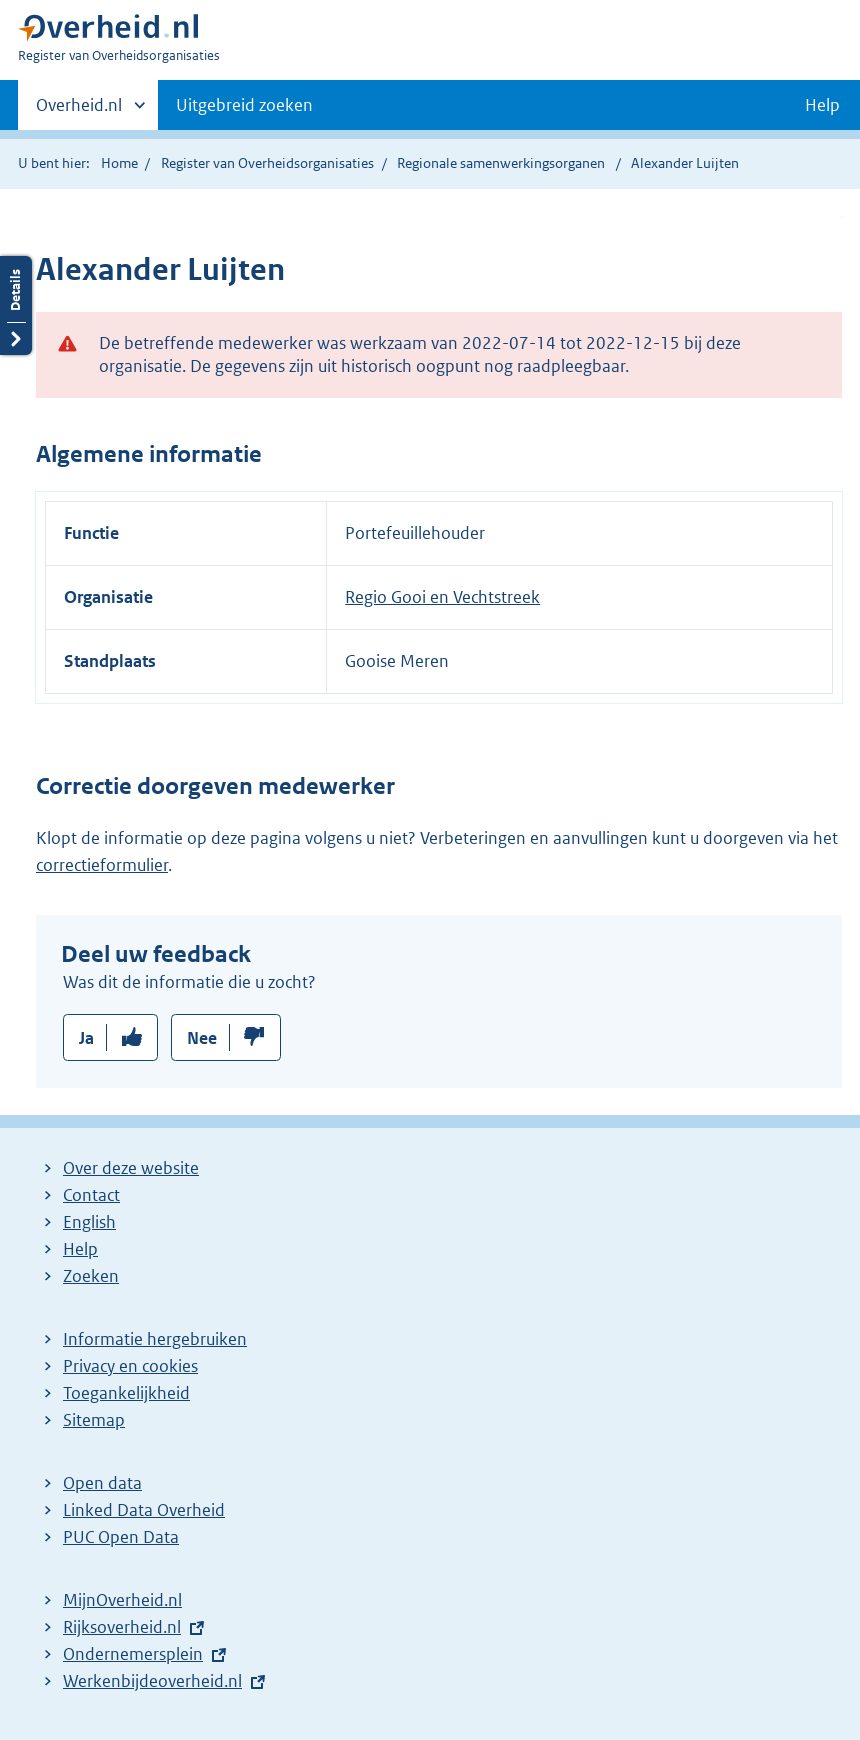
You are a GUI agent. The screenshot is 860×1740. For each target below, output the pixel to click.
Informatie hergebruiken (155, 1339)
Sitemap (94, 1420)
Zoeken (91, 1276)
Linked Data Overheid (144, 1510)
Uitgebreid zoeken (244, 105)
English (89, 1222)
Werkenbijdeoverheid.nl (152, 1681)
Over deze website (131, 1168)
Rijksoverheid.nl (122, 1627)
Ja (86, 1038)
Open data (102, 1483)
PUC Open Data (121, 1537)
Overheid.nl (79, 111)
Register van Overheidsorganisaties (267, 163)
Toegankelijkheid (126, 1393)
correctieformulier (102, 865)
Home (119, 163)
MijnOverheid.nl (122, 1600)
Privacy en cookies (130, 1366)
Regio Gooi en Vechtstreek (442, 597)
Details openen (16, 305)
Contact (91, 1195)
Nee (202, 1038)
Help (80, 1249)
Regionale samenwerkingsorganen (501, 163)
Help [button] (822, 105)
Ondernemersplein (133, 1654)
